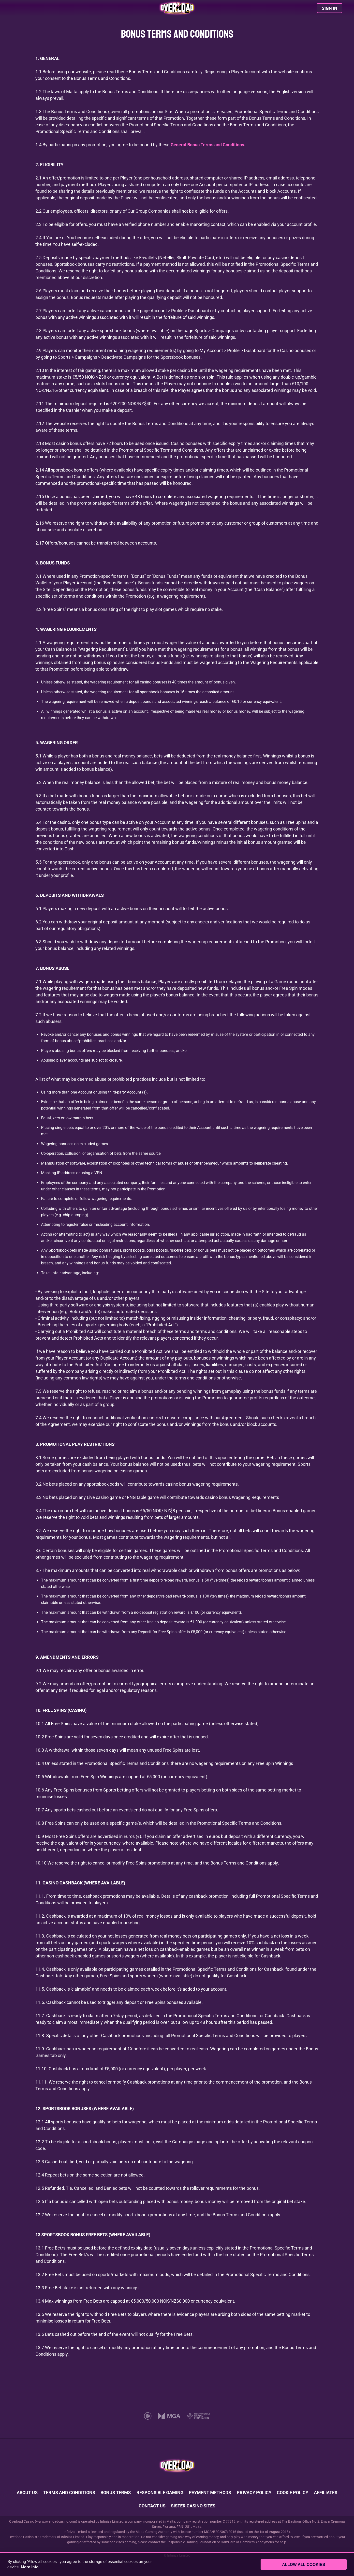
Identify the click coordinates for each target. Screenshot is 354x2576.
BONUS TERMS (116, 2492)
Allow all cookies (319, 2564)
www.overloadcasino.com (56, 2521)
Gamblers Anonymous (257, 2542)
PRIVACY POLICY (254, 2492)
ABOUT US (27, 2492)
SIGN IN (329, 8)
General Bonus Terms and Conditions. (208, 144)
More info (30, 2567)
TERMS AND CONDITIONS (69, 2492)
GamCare (228, 2542)
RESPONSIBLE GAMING (159, 2492)
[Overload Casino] (177, 8)
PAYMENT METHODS (210, 2492)
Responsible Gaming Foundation (191, 2542)
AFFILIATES (325, 2492)
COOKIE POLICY (292, 2492)
